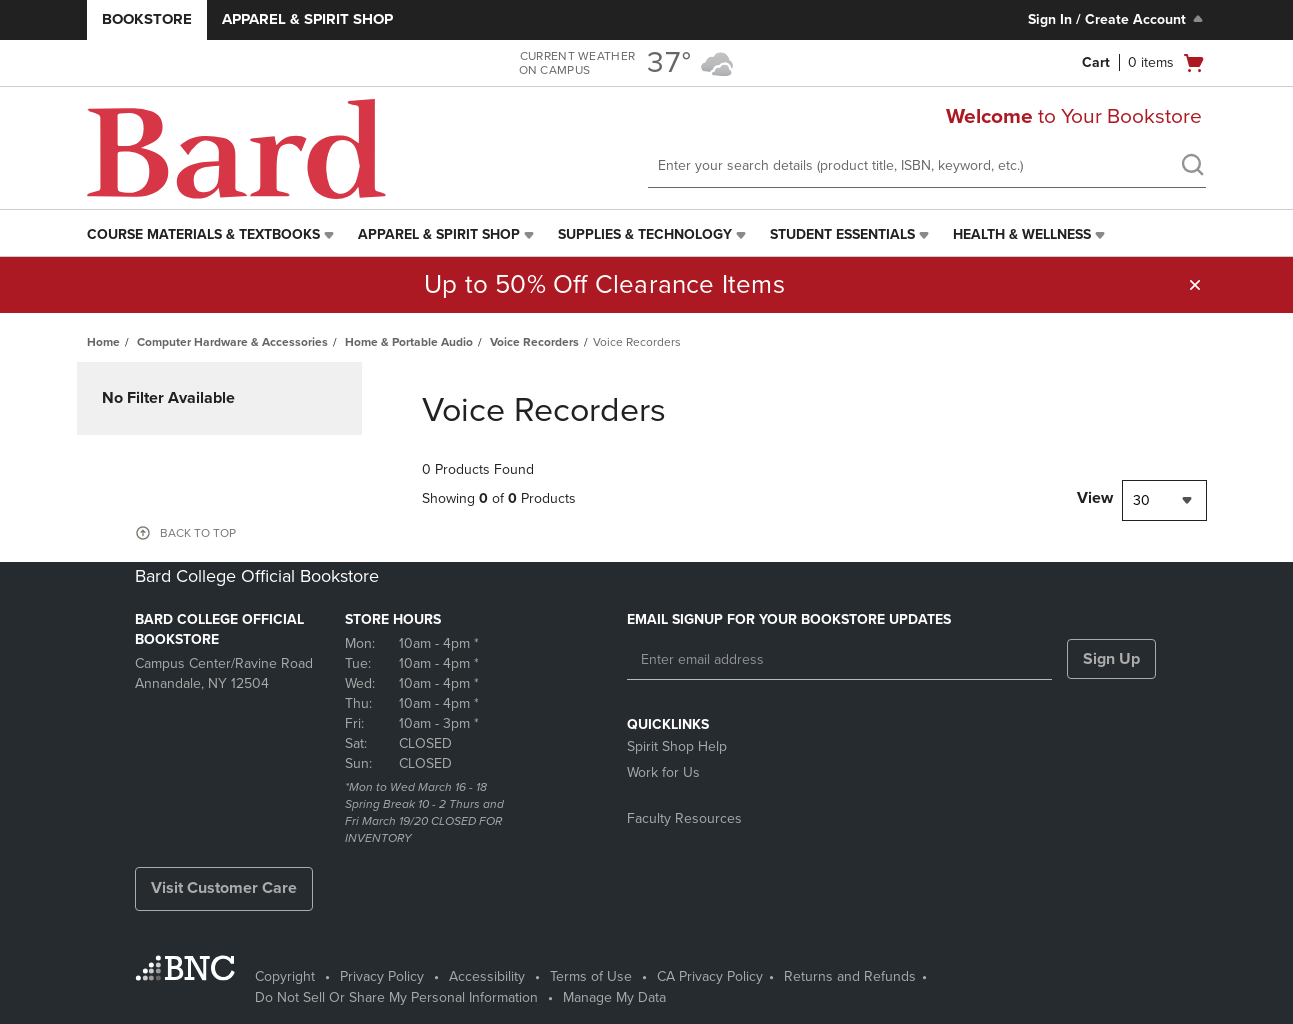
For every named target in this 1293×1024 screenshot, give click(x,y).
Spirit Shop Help (677, 746)
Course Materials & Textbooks (203, 234)
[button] (1195, 285)
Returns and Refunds (850, 976)
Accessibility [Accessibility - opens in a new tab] (487, 976)
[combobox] (1164, 500)
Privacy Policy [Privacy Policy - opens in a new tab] (382, 976)
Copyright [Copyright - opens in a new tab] (285, 976)
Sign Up (1111, 659)
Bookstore (147, 19)
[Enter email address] (839, 660)
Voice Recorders (534, 342)
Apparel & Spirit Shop (307, 19)
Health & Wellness (1022, 234)
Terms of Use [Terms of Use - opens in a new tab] (591, 976)
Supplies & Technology (645, 234)
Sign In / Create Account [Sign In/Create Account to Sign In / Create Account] (1117, 19)
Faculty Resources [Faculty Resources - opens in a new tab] (684, 818)
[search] (1192, 167)
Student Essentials (842, 234)
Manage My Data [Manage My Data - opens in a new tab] (614, 997)
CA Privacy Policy (710, 976)
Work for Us (663, 772)
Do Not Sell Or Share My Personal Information (396, 997)
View (1095, 498)
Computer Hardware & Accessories (232, 342)
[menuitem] (212, 235)
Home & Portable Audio (409, 342)
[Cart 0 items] (1144, 63)
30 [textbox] (1141, 500)
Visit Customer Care (224, 888)
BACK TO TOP (198, 533)
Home (103, 342)
